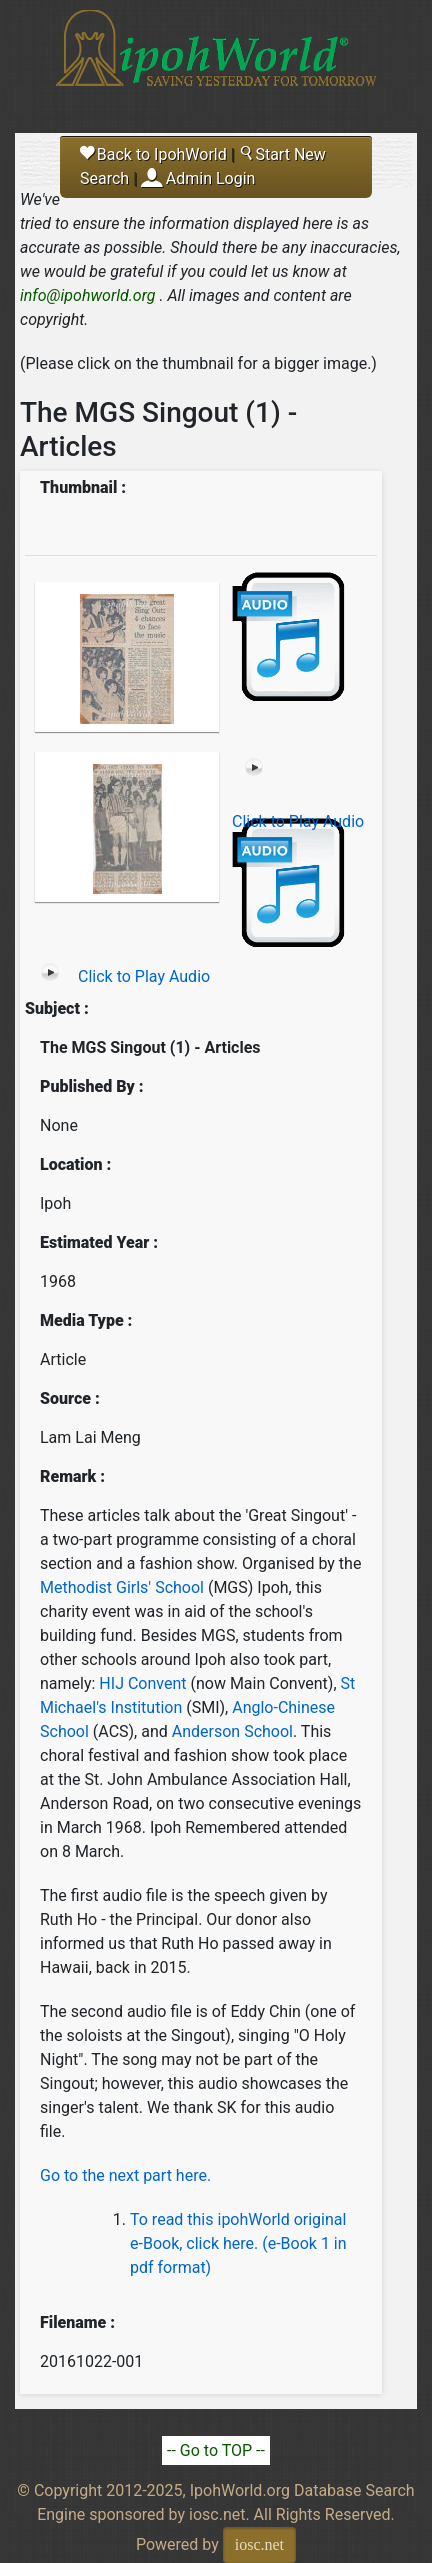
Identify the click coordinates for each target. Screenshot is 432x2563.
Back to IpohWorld (153, 154)
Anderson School (232, 1731)
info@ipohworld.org (88, 295)
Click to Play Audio (298, 821)
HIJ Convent (144, 1683)
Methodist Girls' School (122, 1587)
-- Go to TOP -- (216, 2450)
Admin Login (211, 178)
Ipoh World (216, 60)
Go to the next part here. (125, 2175)
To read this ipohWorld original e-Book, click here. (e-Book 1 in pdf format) (238, 2243)
